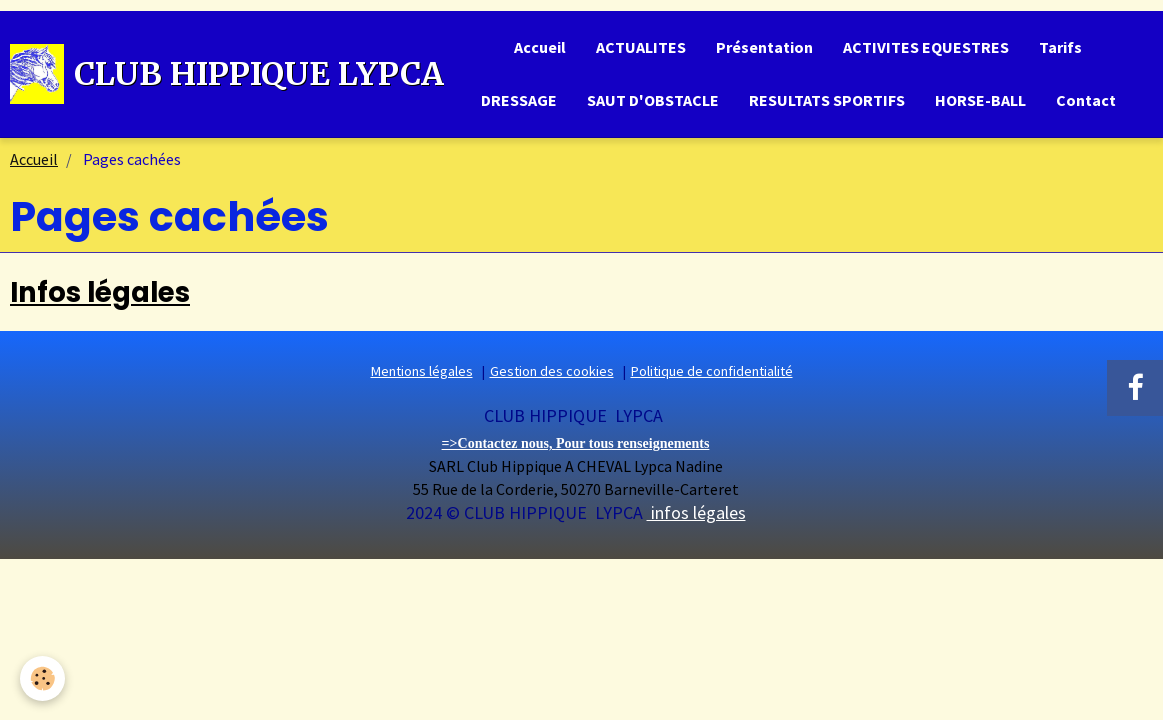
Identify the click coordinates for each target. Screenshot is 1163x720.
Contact (1086, 100)
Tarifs (1060, 47)
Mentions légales (422, 371)
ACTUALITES (641, 47)
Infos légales (100, 292)
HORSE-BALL (980, 100)
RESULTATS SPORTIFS (827, 100)
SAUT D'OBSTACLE (653, 100)
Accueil (540, 47)
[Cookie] (42, 678)
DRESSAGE (519, 100)
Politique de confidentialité (712, 371)
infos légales (696, 512)
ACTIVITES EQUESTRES (926, 47)
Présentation (764, 47)
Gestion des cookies (552, 371)
